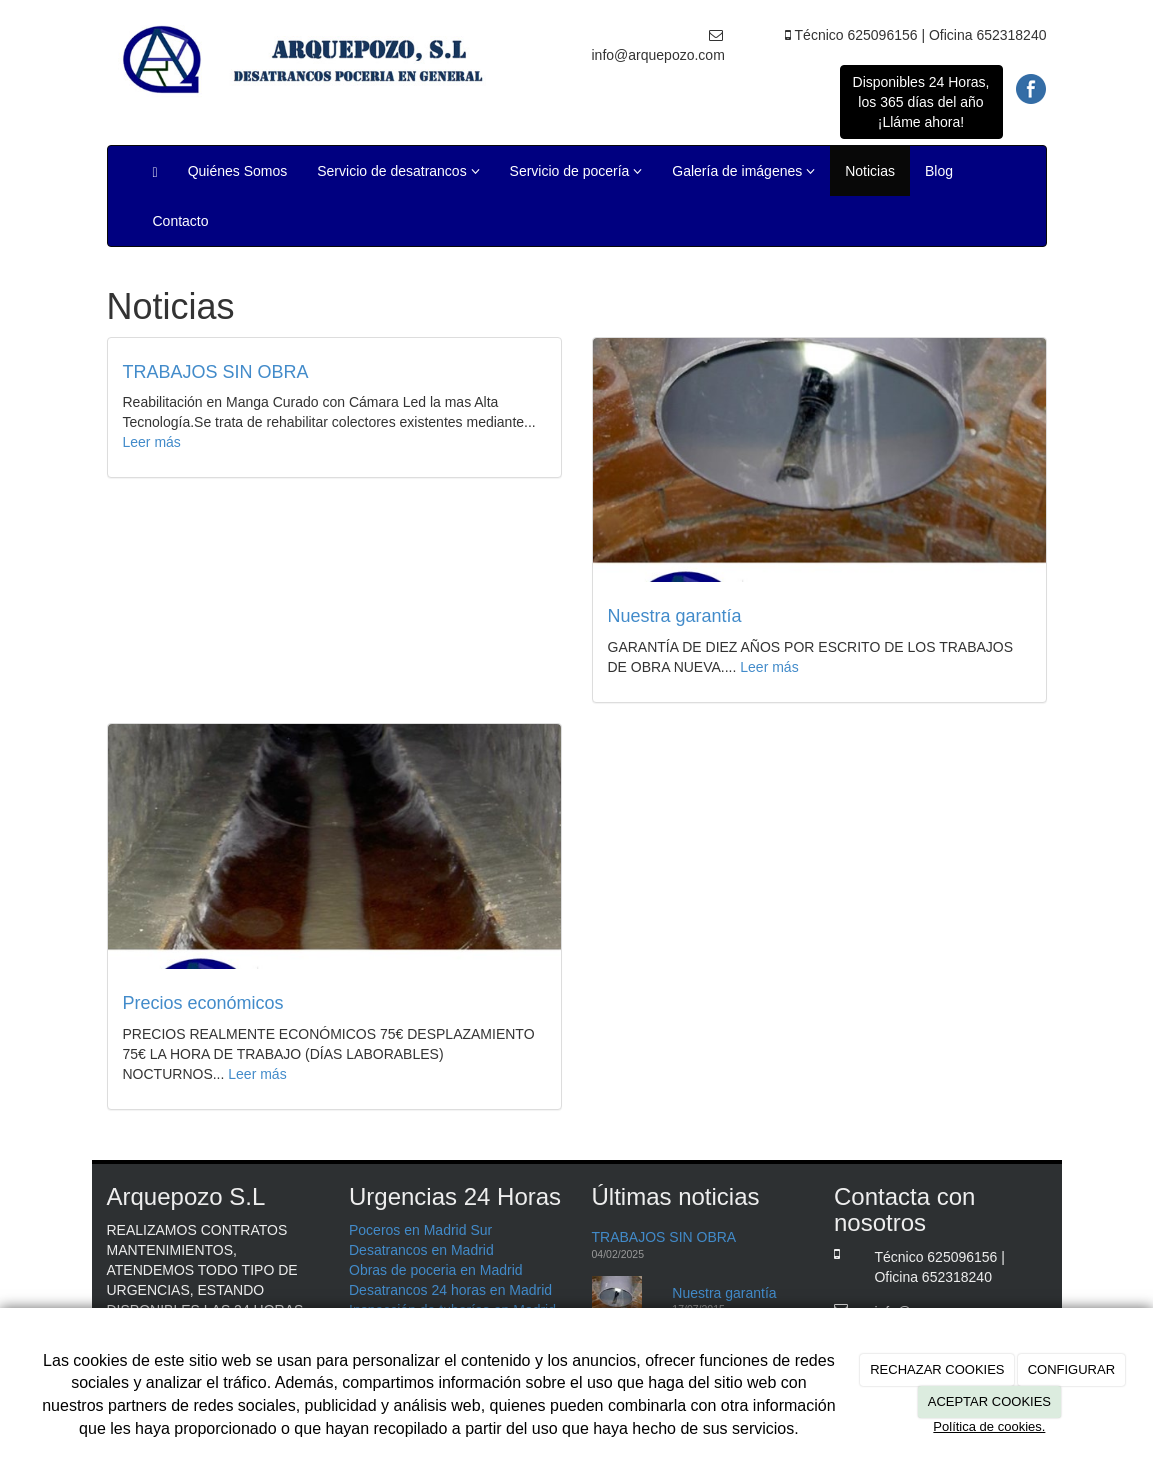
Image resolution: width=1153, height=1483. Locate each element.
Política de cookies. (989, 1426)
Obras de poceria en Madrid (436, 1270)
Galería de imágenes (743, 171)
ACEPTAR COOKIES (989, 1401)
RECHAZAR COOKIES (937, 1369)
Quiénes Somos (238, 171)
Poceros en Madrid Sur (420, 1230)
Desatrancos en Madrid (421, 1250)
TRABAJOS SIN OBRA (216, 372)
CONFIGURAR (1071, 1369)
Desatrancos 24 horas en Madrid (450, 1290)
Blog (939, 171)
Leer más (152, 442)
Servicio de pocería (576, 171)
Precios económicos (203, 1003)
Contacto (181, 221)
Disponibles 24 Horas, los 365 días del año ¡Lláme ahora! (921, 102)
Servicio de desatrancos (398, 171)
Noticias (870, 171)
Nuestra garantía (675, 616)
